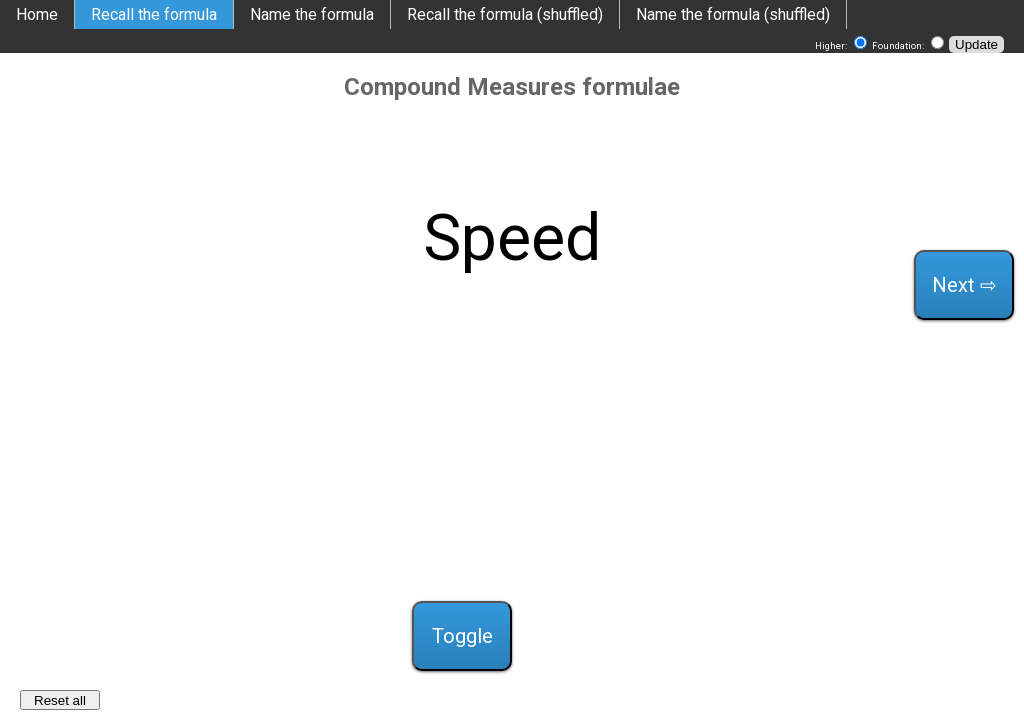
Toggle (462, 636)
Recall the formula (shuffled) (505, 14)
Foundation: (899, 45)
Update (976, 44)
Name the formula (312, 14)
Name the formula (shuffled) (733, 14)
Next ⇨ (964, 285)
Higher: (832, 45)
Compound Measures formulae (512, 87)
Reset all (60, 700)
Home (37, 14)
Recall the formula (154, 14)
